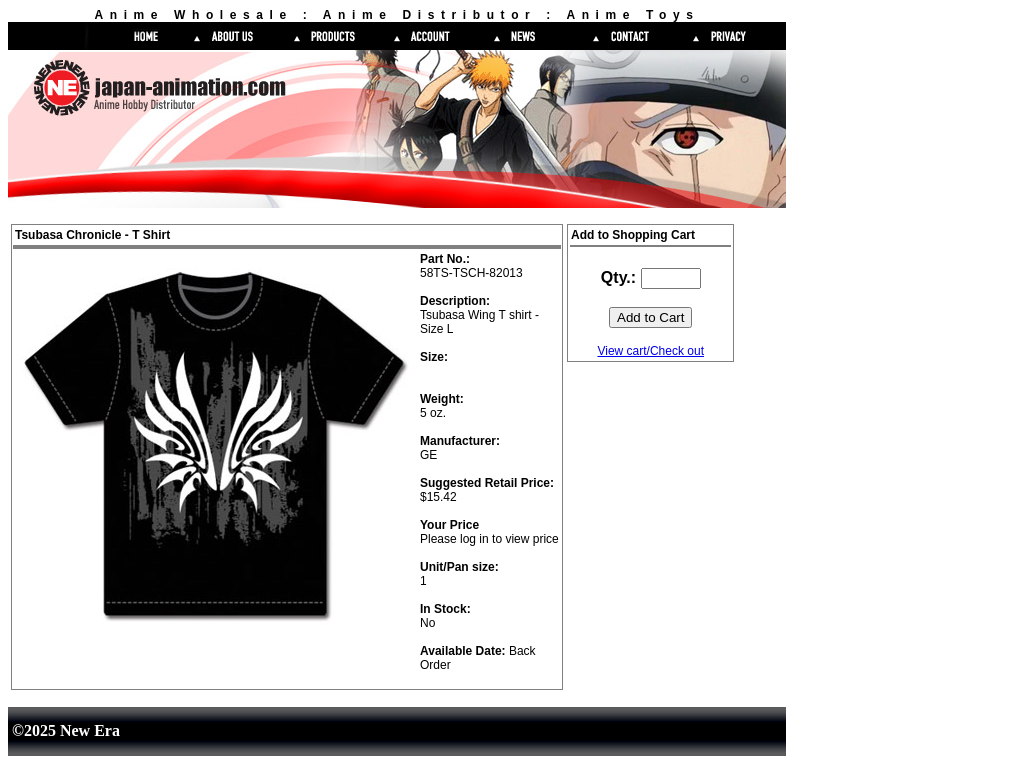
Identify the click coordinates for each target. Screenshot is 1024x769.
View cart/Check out (650, 351)
